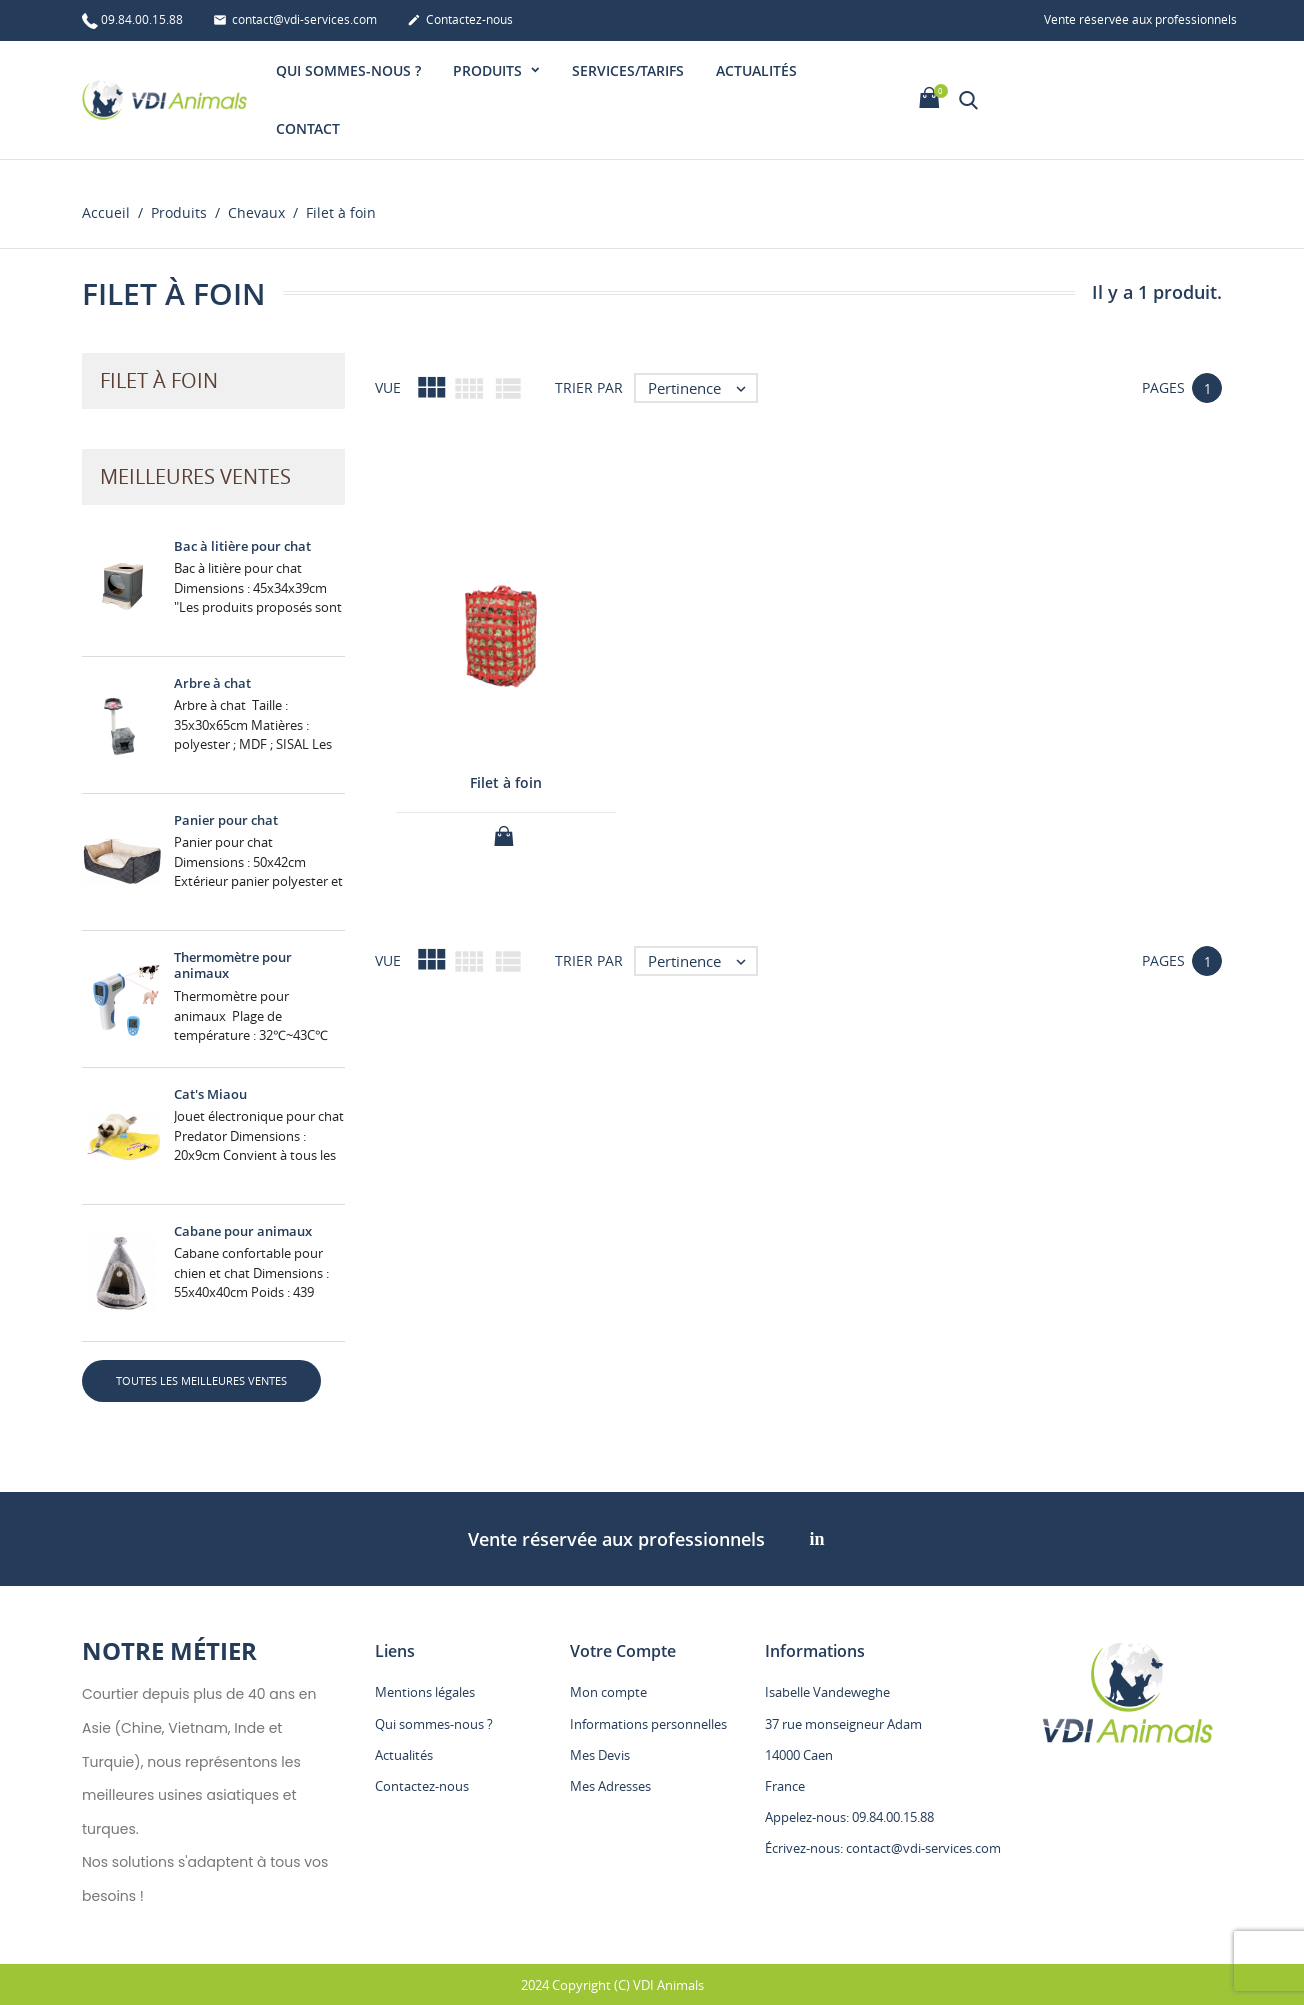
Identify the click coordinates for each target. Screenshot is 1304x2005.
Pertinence (702, 388)
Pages (1163, 387)
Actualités (756, 70)
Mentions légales (425, 1692)
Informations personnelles (648, 1724)
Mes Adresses (610, 1786)
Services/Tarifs (628, 70)
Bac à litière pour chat (242, 546)
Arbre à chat (212, 683)
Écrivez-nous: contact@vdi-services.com (883, 1848)
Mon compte (608, 1692)
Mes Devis (600, 1755)
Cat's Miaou (210, 1094)
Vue (388, 387)
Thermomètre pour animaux (233, 965)
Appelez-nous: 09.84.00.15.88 (849, 1817)
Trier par (589, 387)
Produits (489, 70)
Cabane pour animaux (243, 1231)
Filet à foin (506, 782)
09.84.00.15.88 (132, 20)
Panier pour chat (226, 820)
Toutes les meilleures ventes (201, 1380)
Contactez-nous (460, 21)
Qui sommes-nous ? (348, 70)
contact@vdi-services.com (295, 21)
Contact (308, 128)
